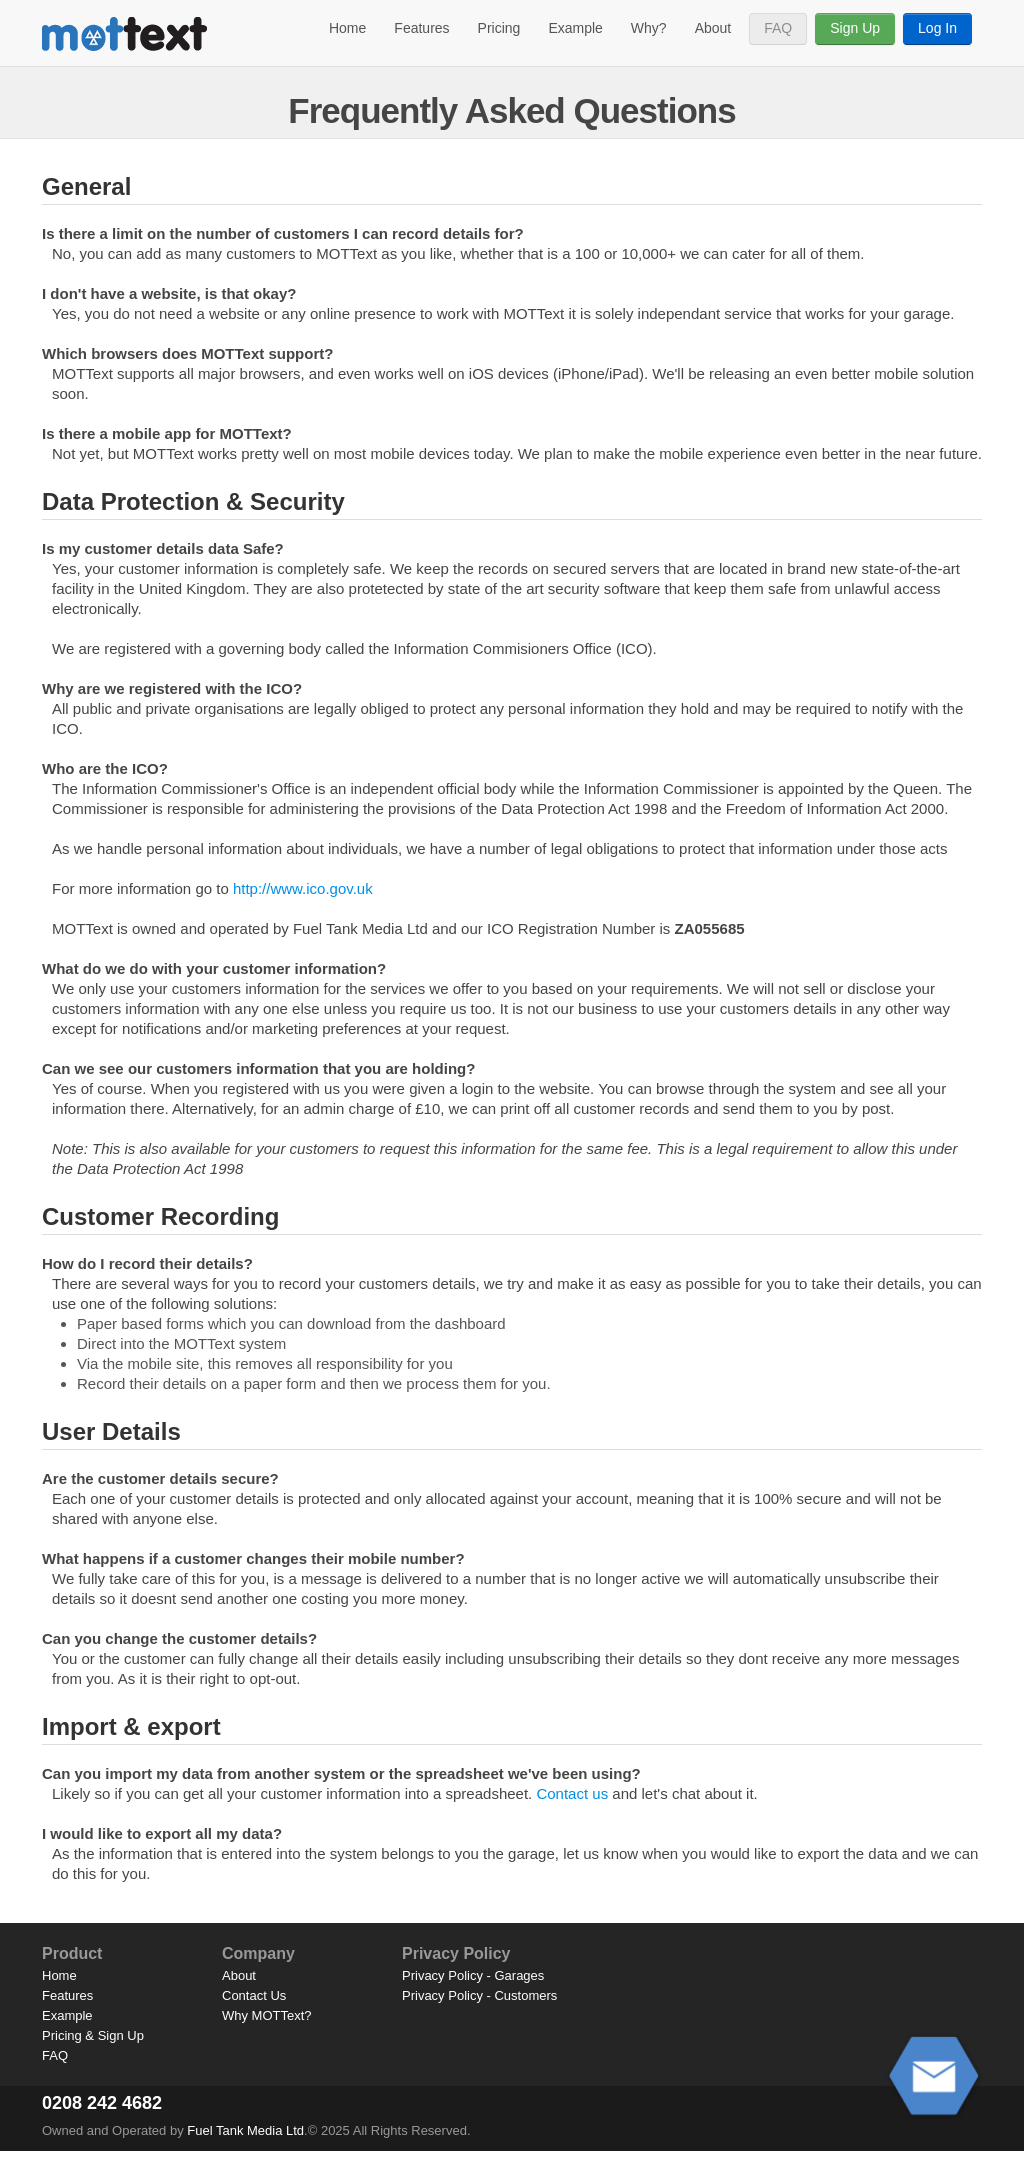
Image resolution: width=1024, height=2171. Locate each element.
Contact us (572, 1793)
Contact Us (254, 1995)
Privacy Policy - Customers (479, 1995)
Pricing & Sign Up (93, 2035)
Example (575, 28)
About (713, 28)
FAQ (778, 28)
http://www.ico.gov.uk (303, 888)
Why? (649, 28)
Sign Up (855, 28)
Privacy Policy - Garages (473, 1975)
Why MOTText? (267, 2015)
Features (421, 28)
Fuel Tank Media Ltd (245, 2130)
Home (347, 28)
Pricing (499, 28)
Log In (937, 28)
